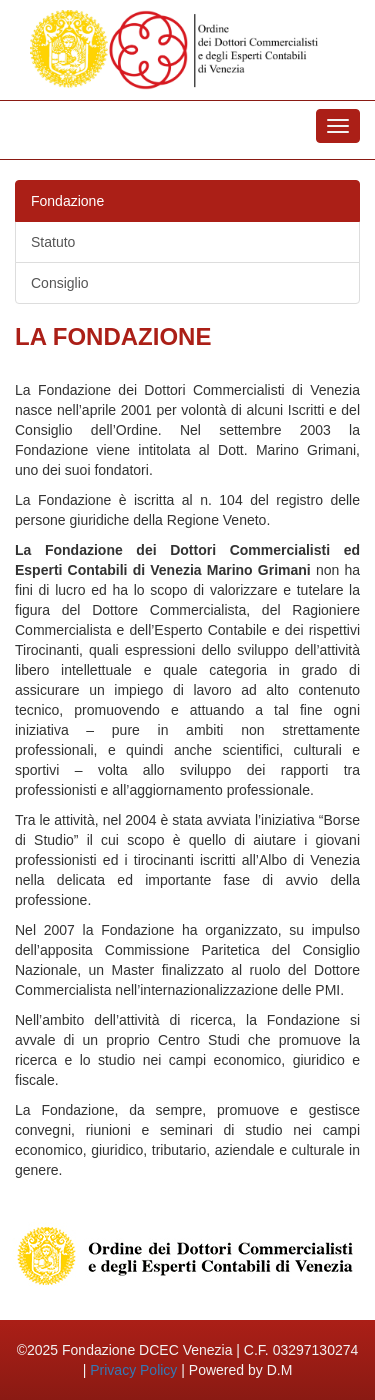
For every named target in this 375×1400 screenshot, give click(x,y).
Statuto (53, 242)
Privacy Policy (133, 1370)
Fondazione (67, 201)
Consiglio (60, 283)
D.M (280, 1370)
